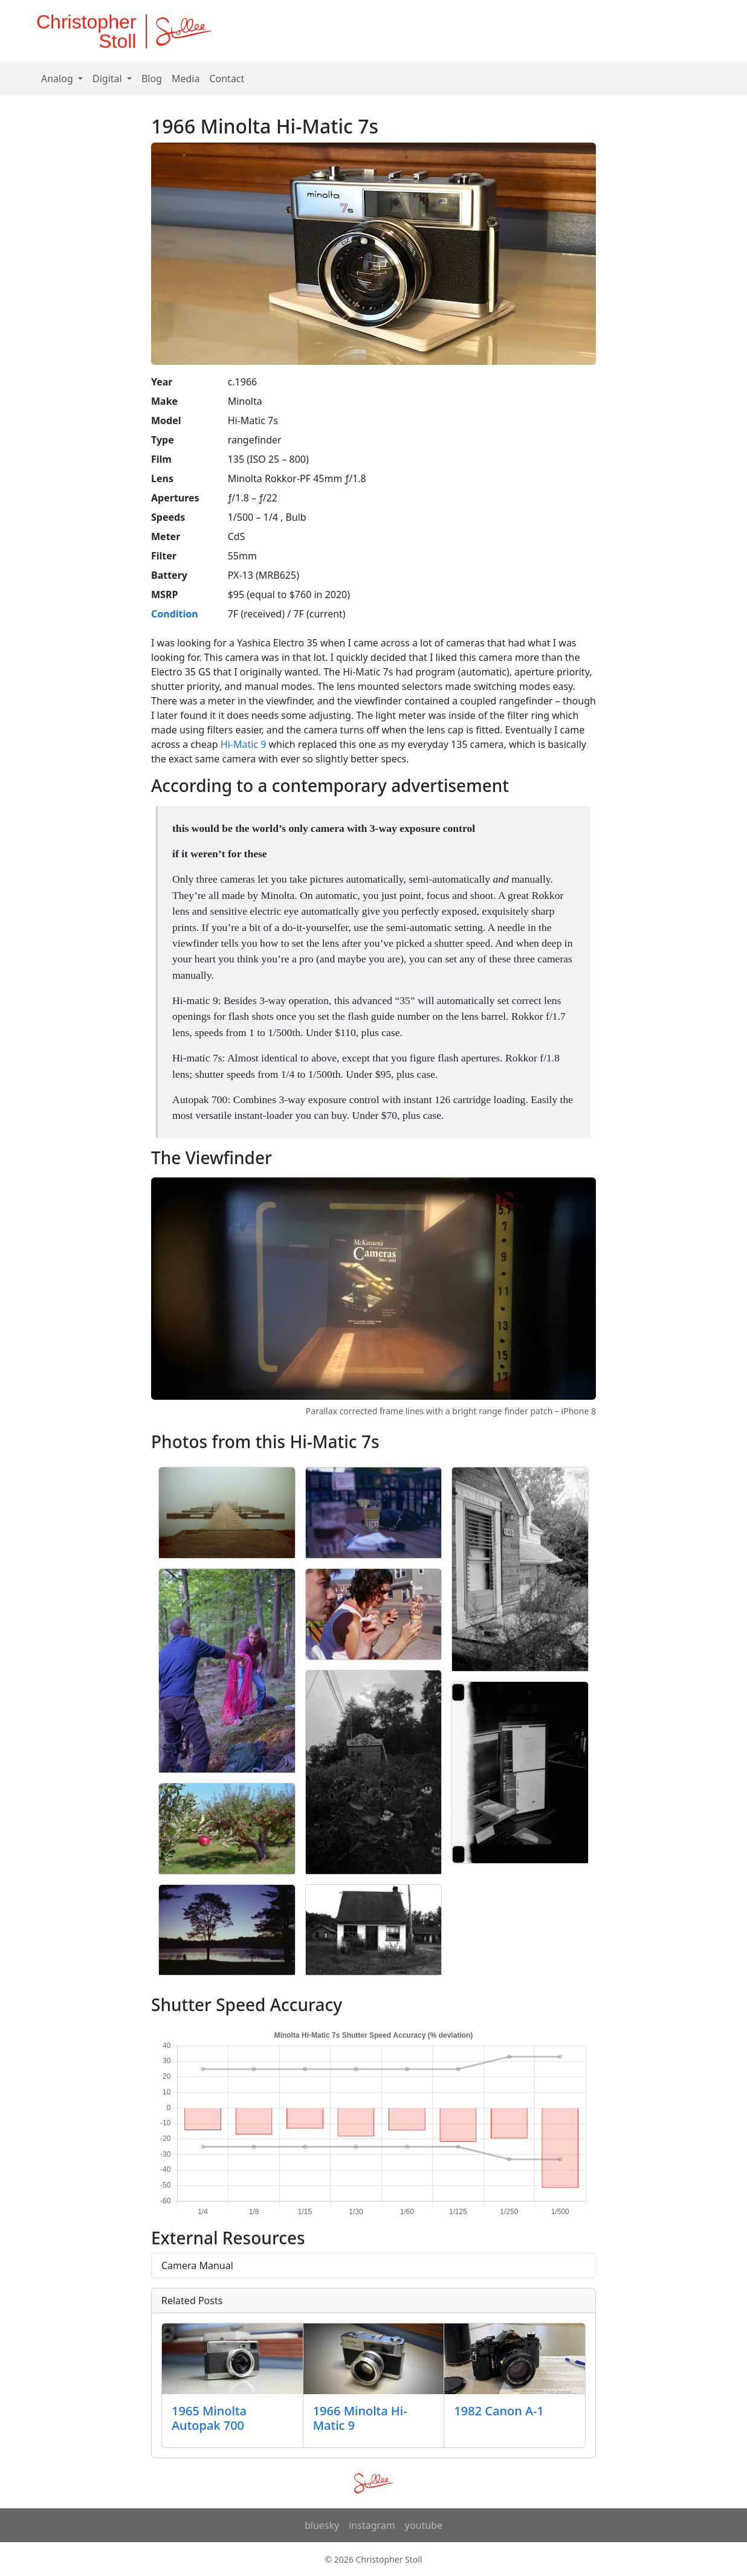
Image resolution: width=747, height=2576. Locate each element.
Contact (226, 78)
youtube (423, 2525)
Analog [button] (58, 78)
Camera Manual (197, 2265)
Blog (151, 78)
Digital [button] (108, 78)
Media (185, 78)
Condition (174, 613)
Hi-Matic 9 (244, 744)
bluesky (322, 2525)
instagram (372, 2525)
